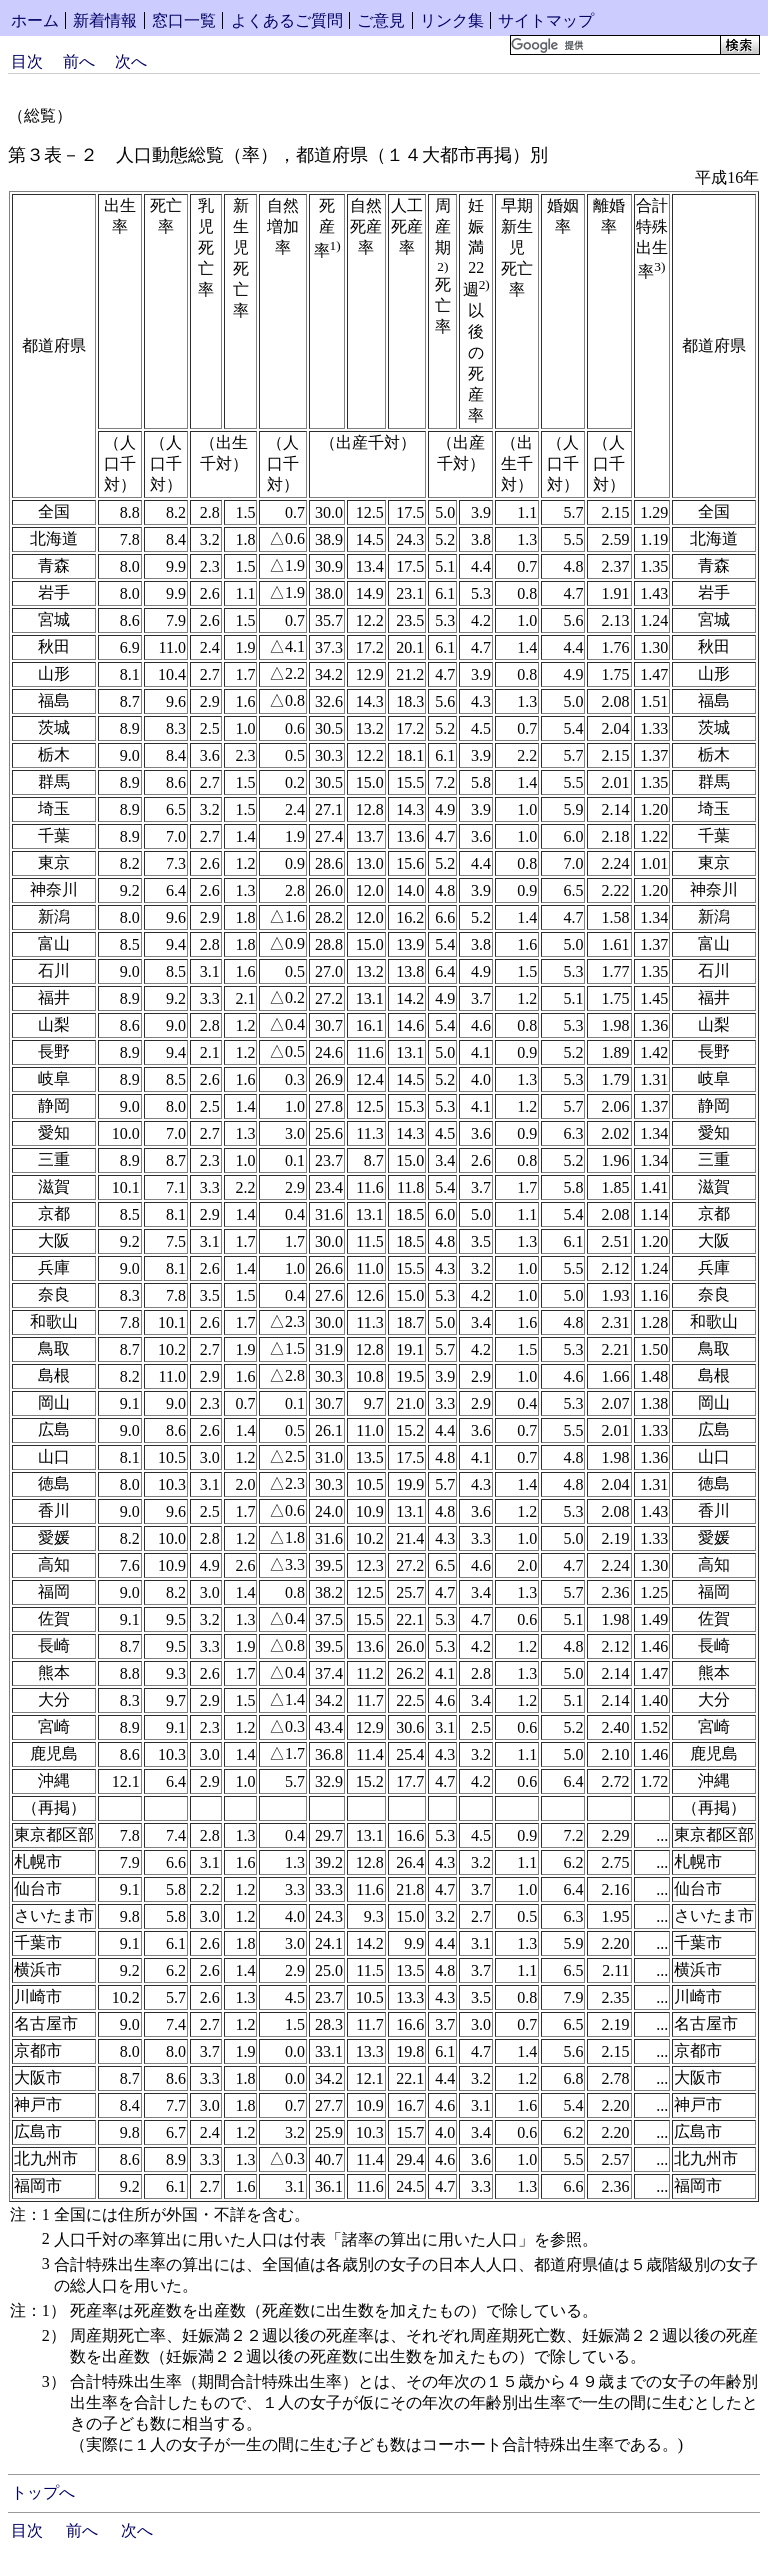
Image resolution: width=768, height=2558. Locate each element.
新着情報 (105, 20)
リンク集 (452, 20)
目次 (27, 61)
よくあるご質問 (287, 20)
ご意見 (381, 20)
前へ (79, 61)
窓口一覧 (184, 20)
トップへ (43, 2492)
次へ (131, 61)
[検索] (613, 45)
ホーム (35, 20)
